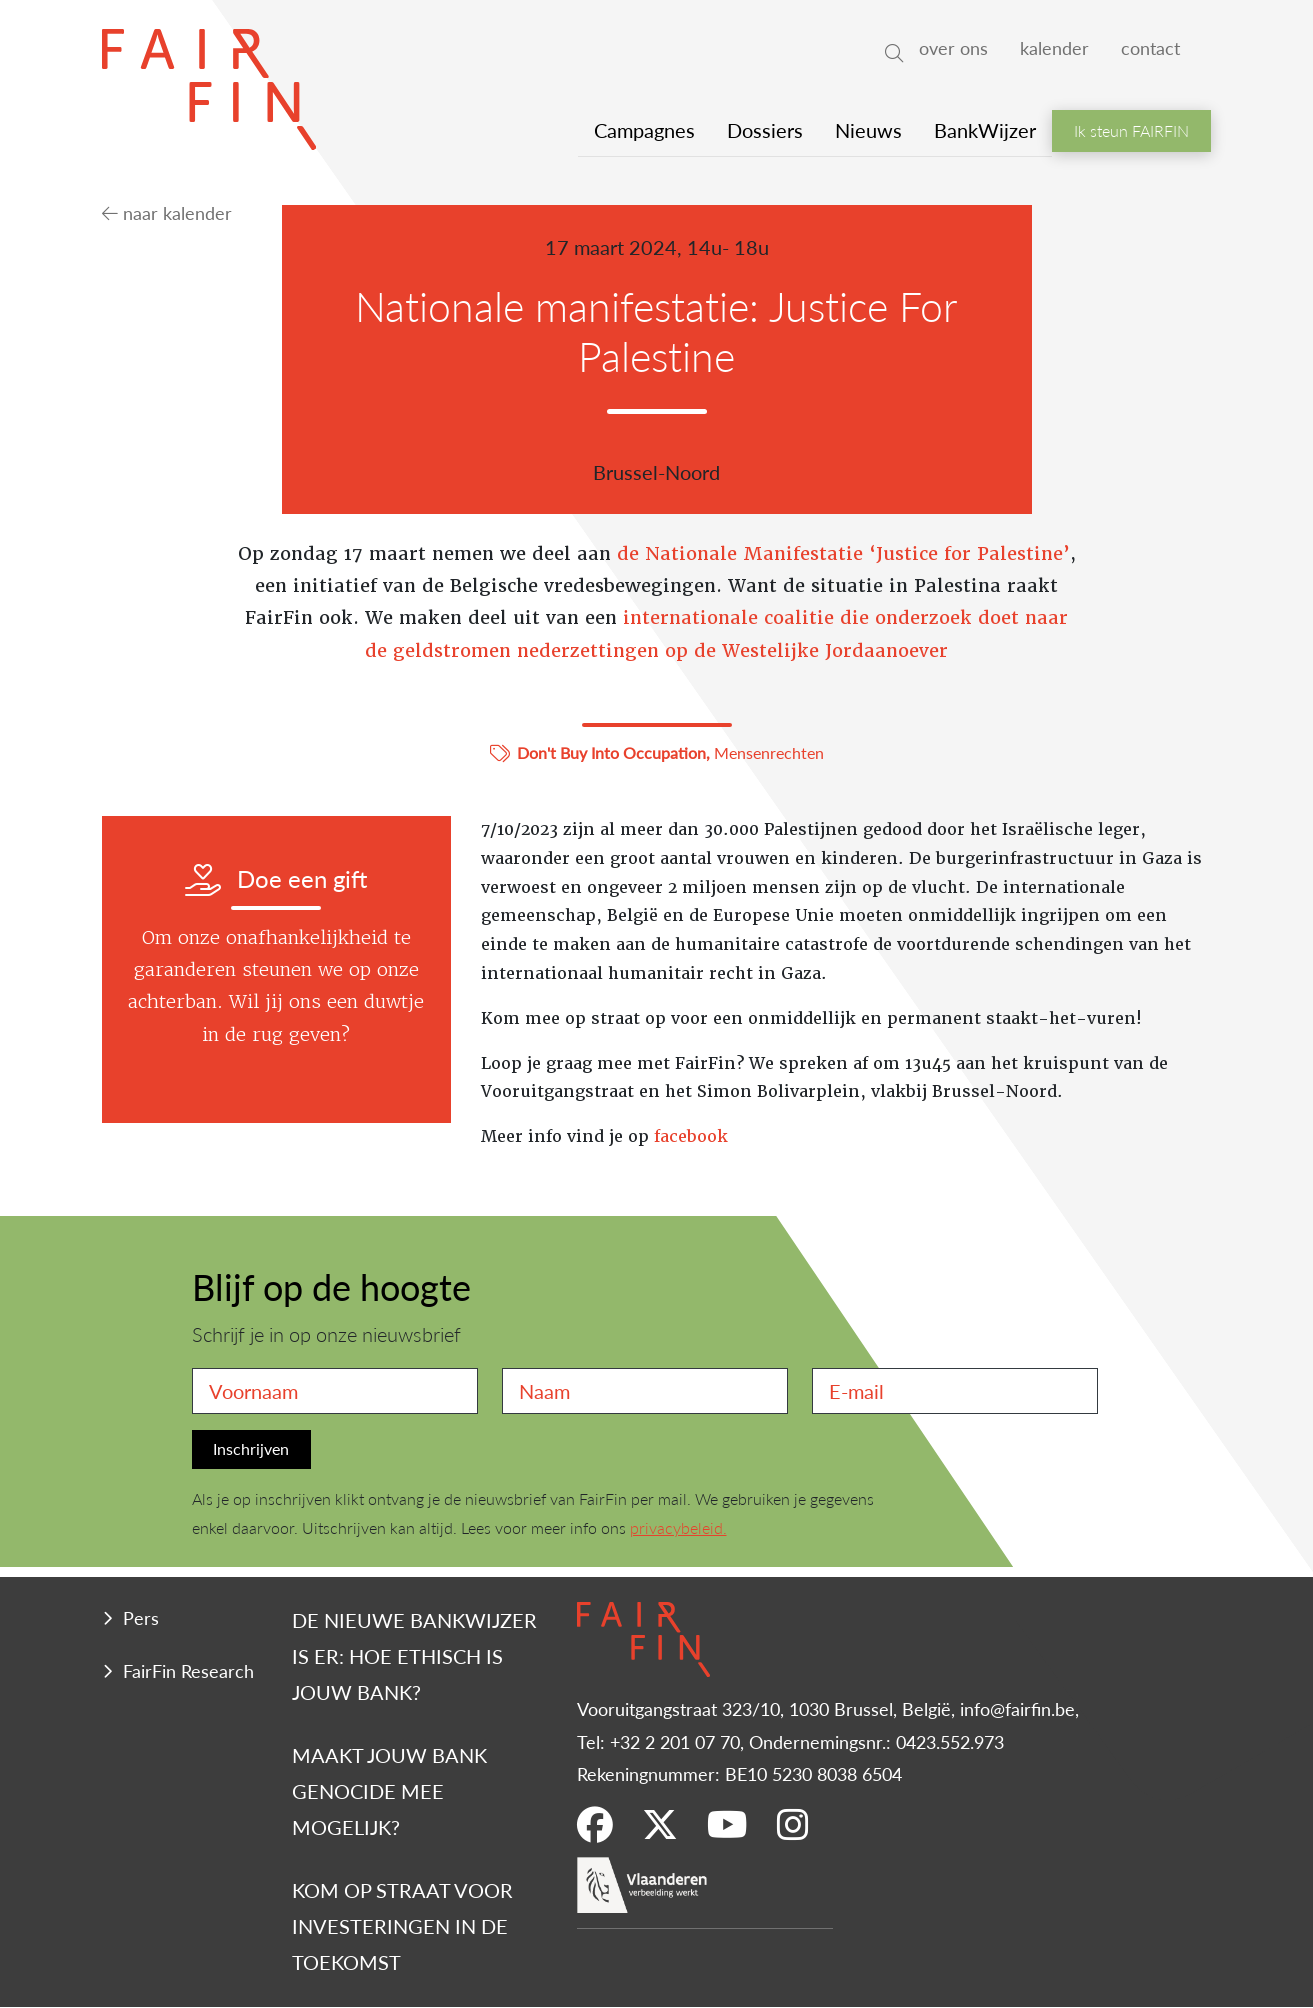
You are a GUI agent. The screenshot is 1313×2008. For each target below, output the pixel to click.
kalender (1054, 47)
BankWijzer (985, 130)
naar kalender (167, 212)
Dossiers (765, 130)
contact (1150, 47)
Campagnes (644, 130)
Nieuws (868, 130)
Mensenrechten (769, 752)
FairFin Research (188, 1670)
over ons (953, 47)
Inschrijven (251, 1448)
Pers (141, 1617)
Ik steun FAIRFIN (1131, 130)
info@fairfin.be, (1019, 1708)
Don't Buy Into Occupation (611, 752)
